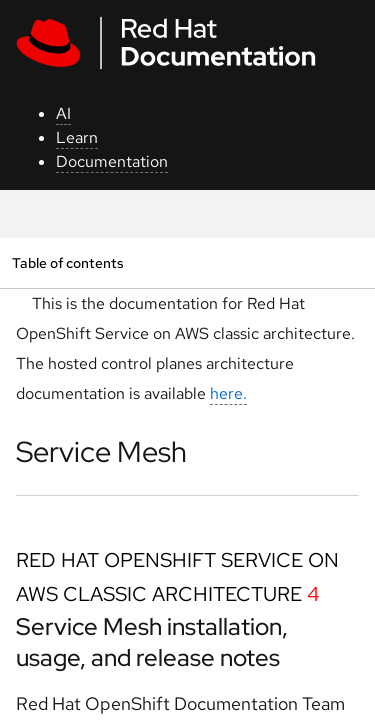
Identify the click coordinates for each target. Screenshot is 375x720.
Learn (77, 137)
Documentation (112, 161)
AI (63, 113)
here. (228, 393)
